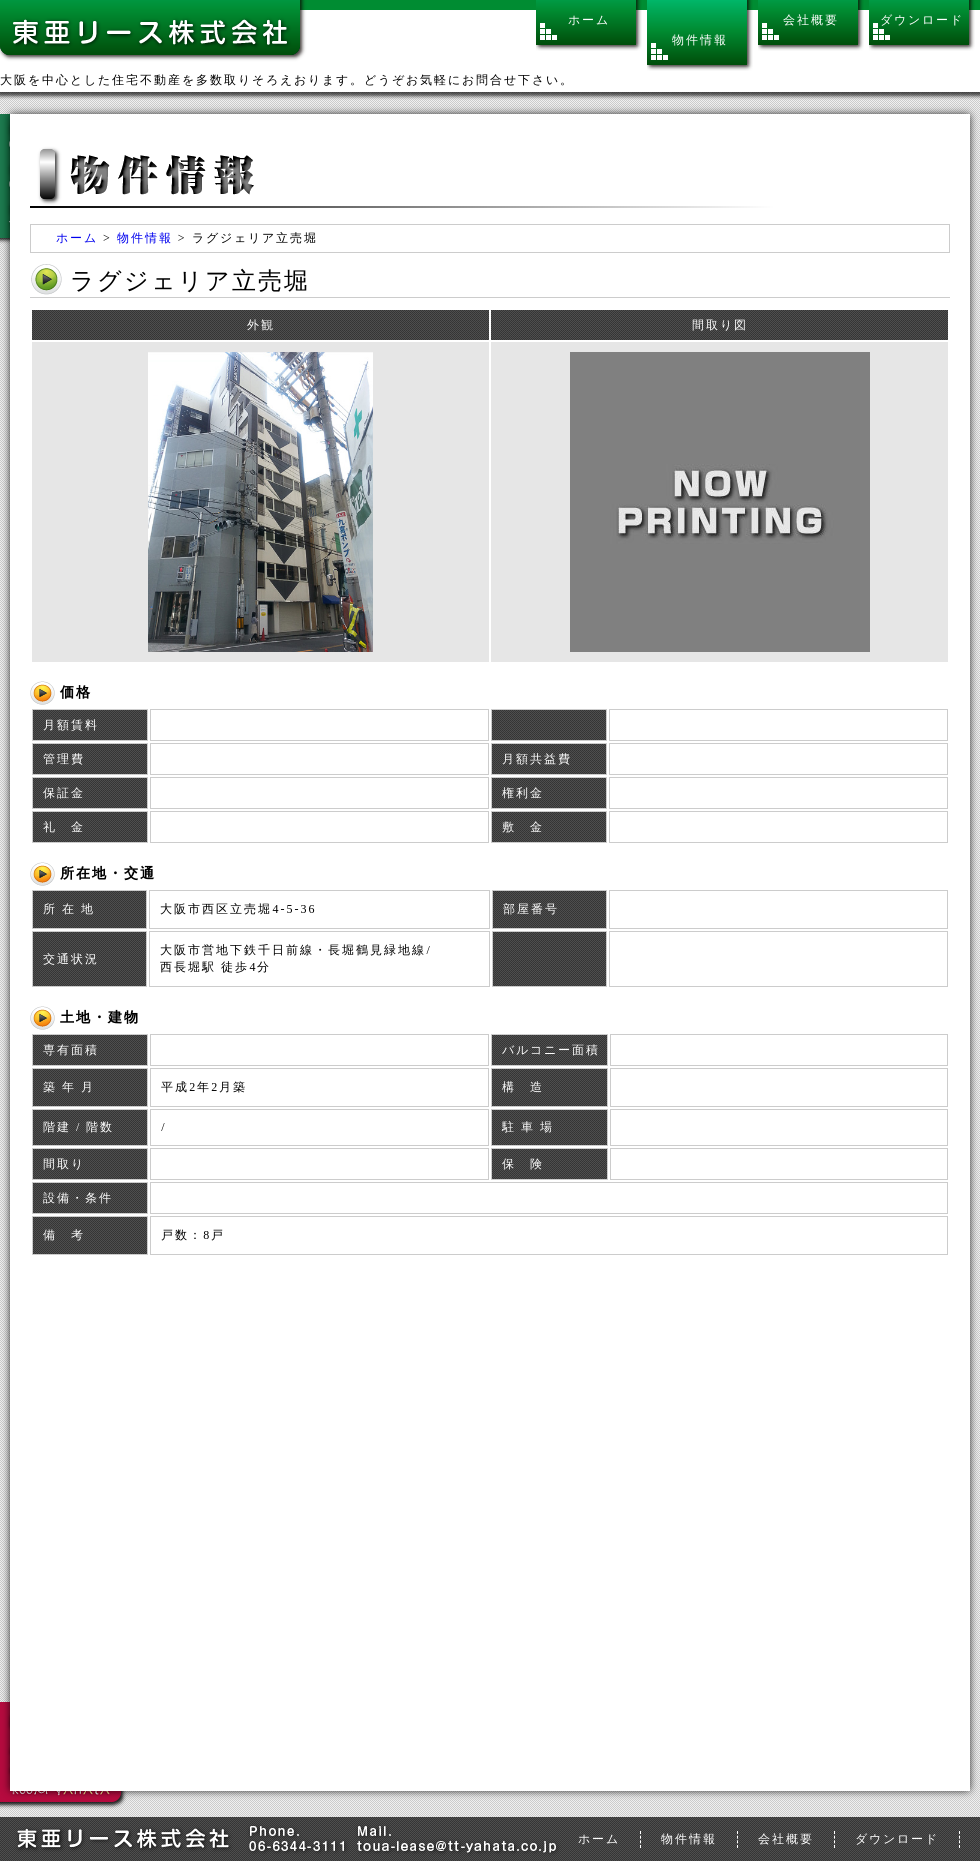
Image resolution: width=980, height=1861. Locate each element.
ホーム (77, 238)
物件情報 (145, 238)
